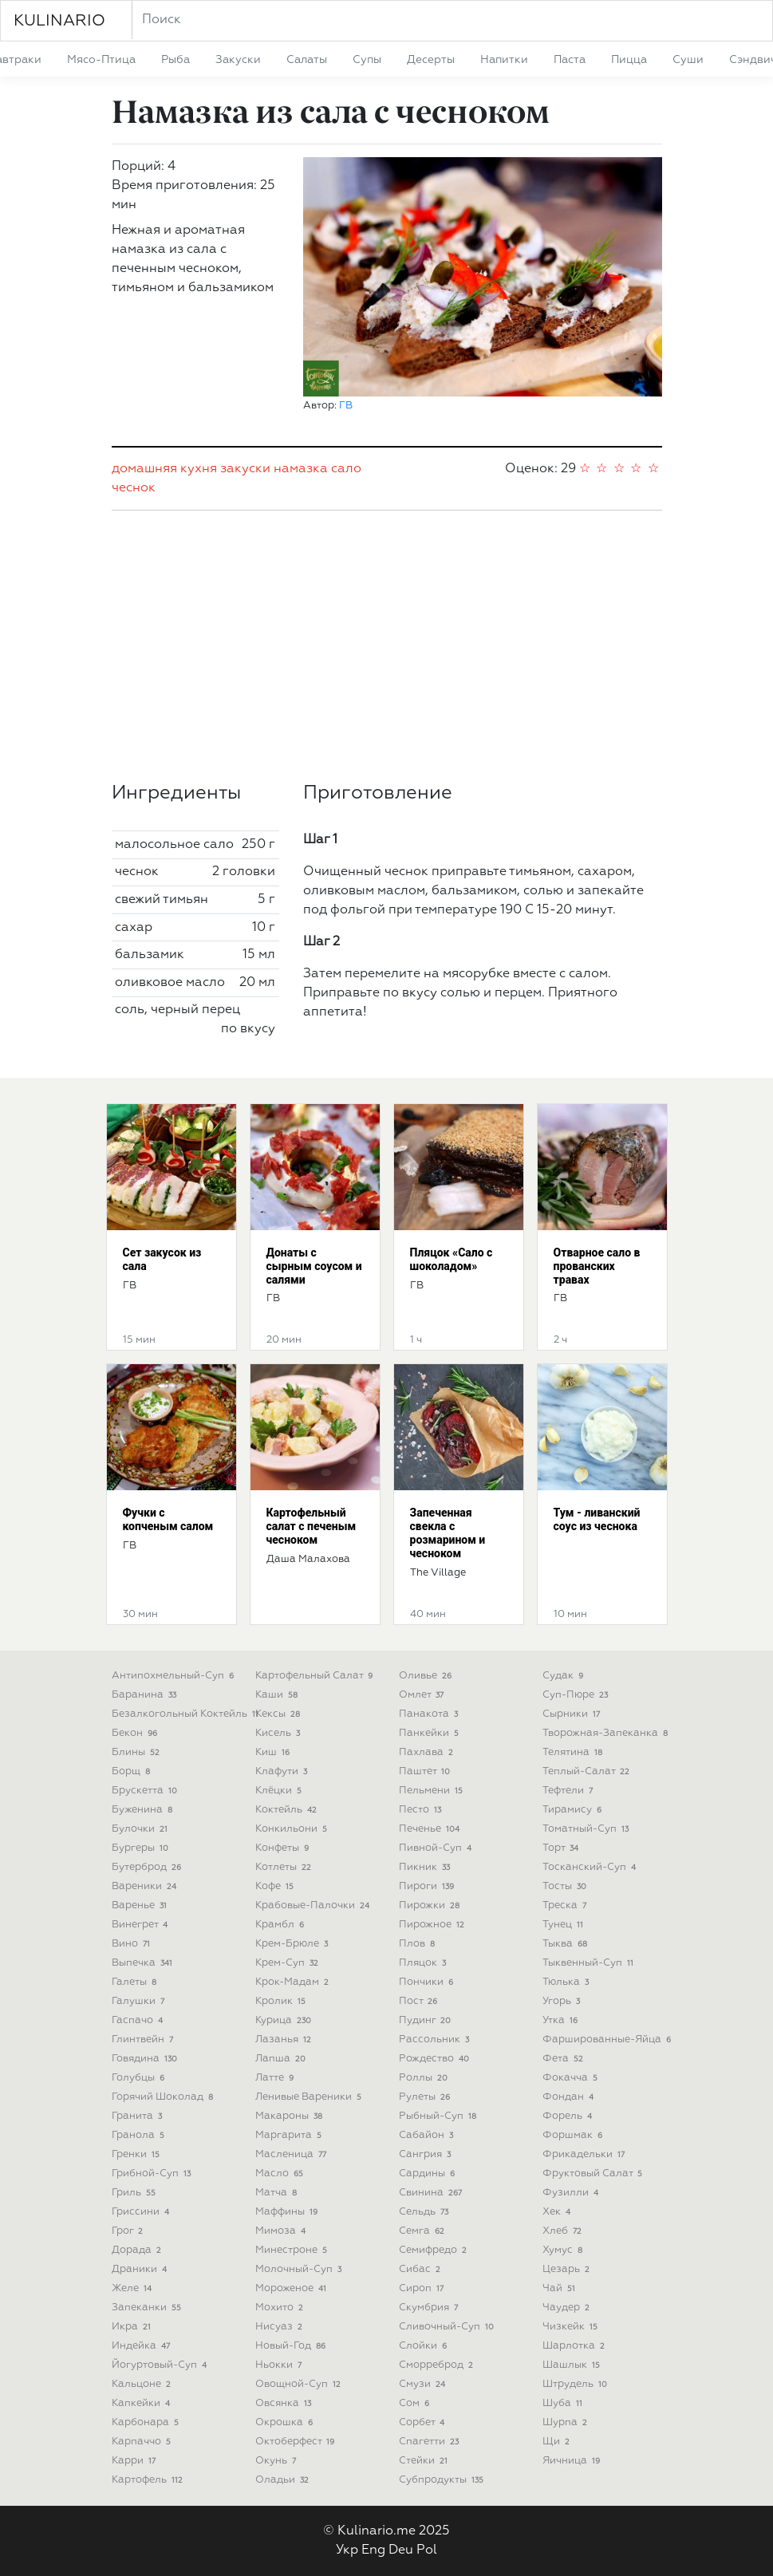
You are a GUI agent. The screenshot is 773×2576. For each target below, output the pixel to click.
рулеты (426, 2097)
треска (566, 1905)
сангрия (427, 2154)
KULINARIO (59, 21)
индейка (143, 2346)
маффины (288, 2212)
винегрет (142, 1924)
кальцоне (143, 2384)
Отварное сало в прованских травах (597, 1266)
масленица (292, 2154)
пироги (428, 1886)
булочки (142, 1829)
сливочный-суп (448, 2327)
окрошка (286, 2422)
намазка (301, 469)
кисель (279, 1733)
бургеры (142, 1848)
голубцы (140, 2078)
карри (136, 2461)
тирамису (573, 1810)
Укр (347, 2550)
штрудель (576, 2384)
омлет (423, 1695)
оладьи (284, 2480)
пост (420, 2001)
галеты (136, 1982)
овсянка (285, 2403)
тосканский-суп (591, 1867)
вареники (146, 1886)
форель (569, 2116)
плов (419, 1944)
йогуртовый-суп (161, 2365)
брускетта (146, 1790)
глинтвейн (144, 2039)
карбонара (147, 2422)
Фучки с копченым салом (168, 1519)
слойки (425, 2346)
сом (416, 2403)
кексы (279, 1714)
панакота (430, 1714)
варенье (141, 1905)
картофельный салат (316, 1676)
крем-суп (288, 1963)
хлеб (564, 2231)
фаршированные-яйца (608, 2039)
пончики (428, 1982)
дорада (138, 2250)
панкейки (431, 1733)
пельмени (433, 1790)
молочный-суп (300, 2269)
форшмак (574, 2135)
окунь (277, 2461)
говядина (146, 2058)
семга (423, 2231)
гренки (138, 2154)
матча (278, 2192)
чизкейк (571, 2327)
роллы (425, 2078)
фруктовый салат (594, 2173)
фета (564, 2058)
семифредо (435, 2250)
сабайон (428, 2135)
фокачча (571, 2078)
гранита (139, 2116)
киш (274, 1752)
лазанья (285, 2039)
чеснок (134, 488)
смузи (424, 2384)
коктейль (288, 1810)
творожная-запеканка (607, 1733)
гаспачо (139, 2020)
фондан (569, 2097)
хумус (564, 2250)
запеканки (148, 2307)
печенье (431, 1829)
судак (564, 1676)
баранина (146, 1695)
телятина (574, 1752)
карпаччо (143, 2441)
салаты (306, 59)
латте (276, 2078)
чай (560, 2288)
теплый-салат (587, 1771)
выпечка (144, 1963)
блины (138, 1752)
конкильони (293, 1829)
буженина (144, 1810)
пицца (629, 59)
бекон (136, 1733)
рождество (436, 2058)
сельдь (425, 2212)
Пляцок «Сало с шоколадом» (451, 1259)
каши (278, 1695)
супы (367, 59)
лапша (282, 2058)
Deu (400, 2550)
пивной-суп (437, 1848)
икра (133, 2327)
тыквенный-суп (589, 1963)
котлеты (285, 1867)
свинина (432, 2192)
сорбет (423, 2422)
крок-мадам (294, 1982)
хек (558, 2212)
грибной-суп (153, 2173)
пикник (426, 1867)
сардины (429, 2173)
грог (129, 2231)
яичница (573, 2461)
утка (562, 2020)
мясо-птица (101, 59)
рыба (175, 59)
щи (558, 2441)
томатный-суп (587, 1829)
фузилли (572, 2192)
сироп (423, 2288)
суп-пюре (577, 1695)
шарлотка (575, 2346)
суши (688, 59)
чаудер (568, 2307)
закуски (238, 59)
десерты (431, 59)
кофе (276, 1886)
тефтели (569, 1790)
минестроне (293, 2250)
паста (570, 59)
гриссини (142, 2212)
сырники (573, 1714)
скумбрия (430, 2307)
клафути (283, 1771)
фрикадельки (585, 2154)
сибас (421, 2269)
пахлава (428, 1752)
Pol (426, 2550)
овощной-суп (300, 2384)
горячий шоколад (164, 2097)
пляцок (424, 1963)
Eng (373, 2550)
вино (133, 1944)
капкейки (143, 2403)
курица (285, 2020)
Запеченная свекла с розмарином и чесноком (448, 1532)
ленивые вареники (310, 2097)
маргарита (290, 2135)
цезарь (568, 2269)
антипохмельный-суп (175, 1676)
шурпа (566, 2422)
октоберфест (296, 2441)
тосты (566, 1886)
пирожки (431, 1905)
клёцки (280, 1790)
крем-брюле (293, 1944)
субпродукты (443, 2480)
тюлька (567, 1982)
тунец (564, 1924)
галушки (140, 2001)
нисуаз (280, 2327)
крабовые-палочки (314, 1905)
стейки (425, 2461)
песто (422, 1810)
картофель (149, 2480)
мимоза (282, 2231)
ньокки (280, 2365)
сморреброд (438, 2365)
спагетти (431, 2441)
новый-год (292, 2346)
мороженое (292, 2288)
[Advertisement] (387, 646)
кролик (282, 2001)
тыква (566, 1944)
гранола (140, 2135)
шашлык (573, 2365)
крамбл (281, 1924)
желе (134, 2288)
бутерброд (148, 1867)
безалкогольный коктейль (187, 1714)
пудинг (427, 2020)
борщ (133, 1771)
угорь (563, 2001)
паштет (426, 1771)
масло (281, 2173)
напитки (504, 59)
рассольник (436, 2039)
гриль (136, 2192)
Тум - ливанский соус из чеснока (597, 1519)
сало (346, 469)
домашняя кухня (164, 469)
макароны (290, 2116)
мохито (281, 2307)
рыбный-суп (439, 2116)
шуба (564, 2403)
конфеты (284, 1848)
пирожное (433, 1924)
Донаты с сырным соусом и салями (314, 1266)
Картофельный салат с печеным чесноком (311, 1526)
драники (141, 2269)
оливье (427, 1676)
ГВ (346, 405)
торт (562, 1848)
